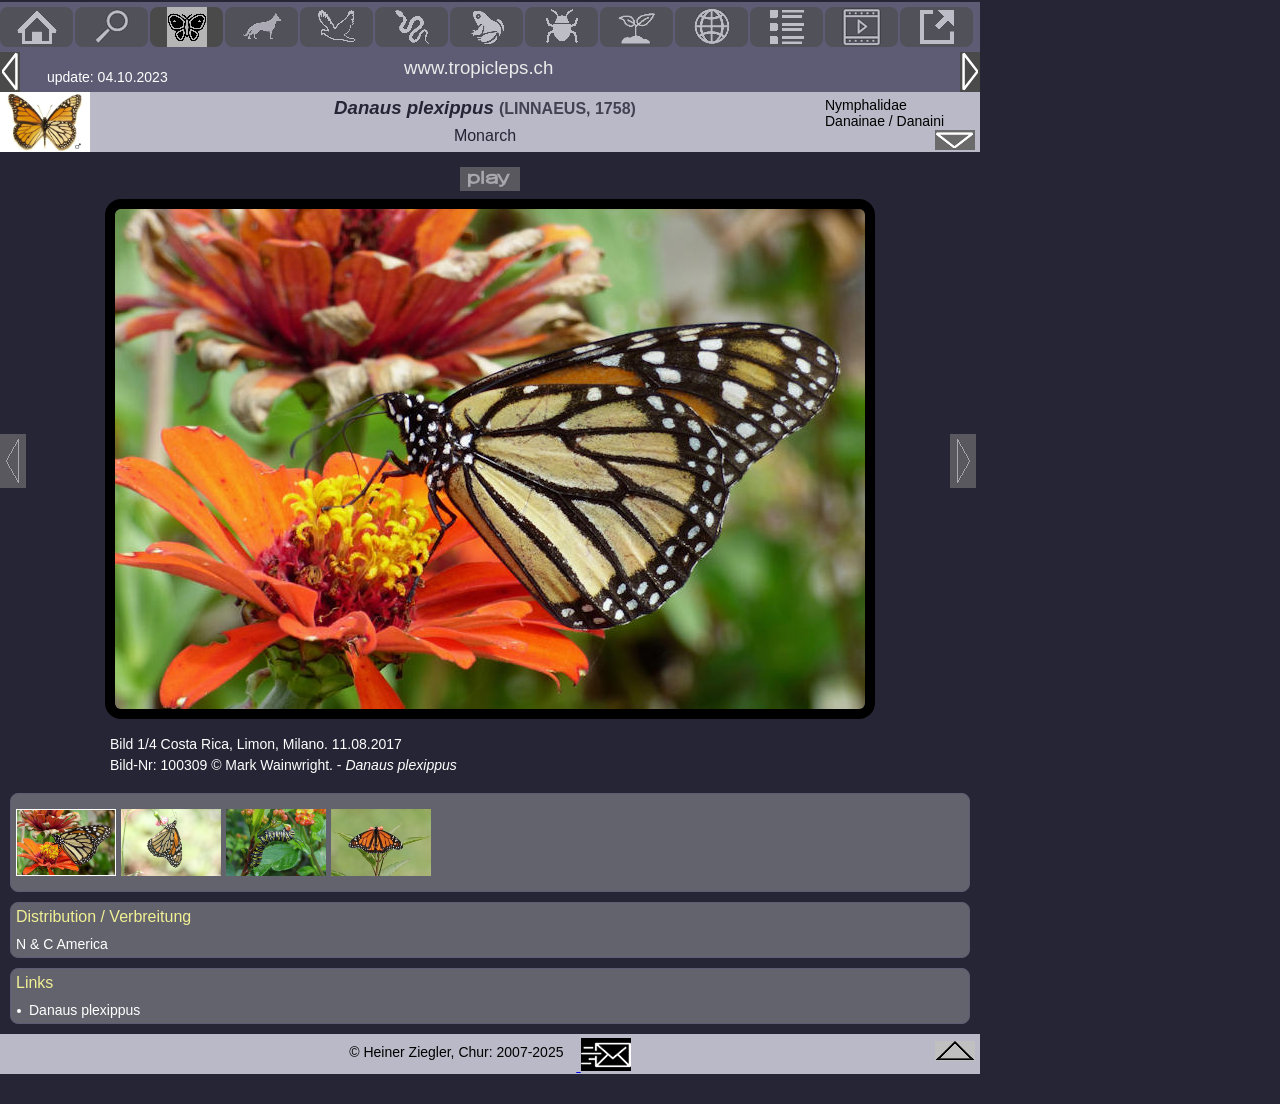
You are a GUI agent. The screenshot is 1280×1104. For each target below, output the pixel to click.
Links (34, 982)
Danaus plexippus (84, 1010)
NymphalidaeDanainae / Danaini (884, 113)
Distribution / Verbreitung (103, 916)
